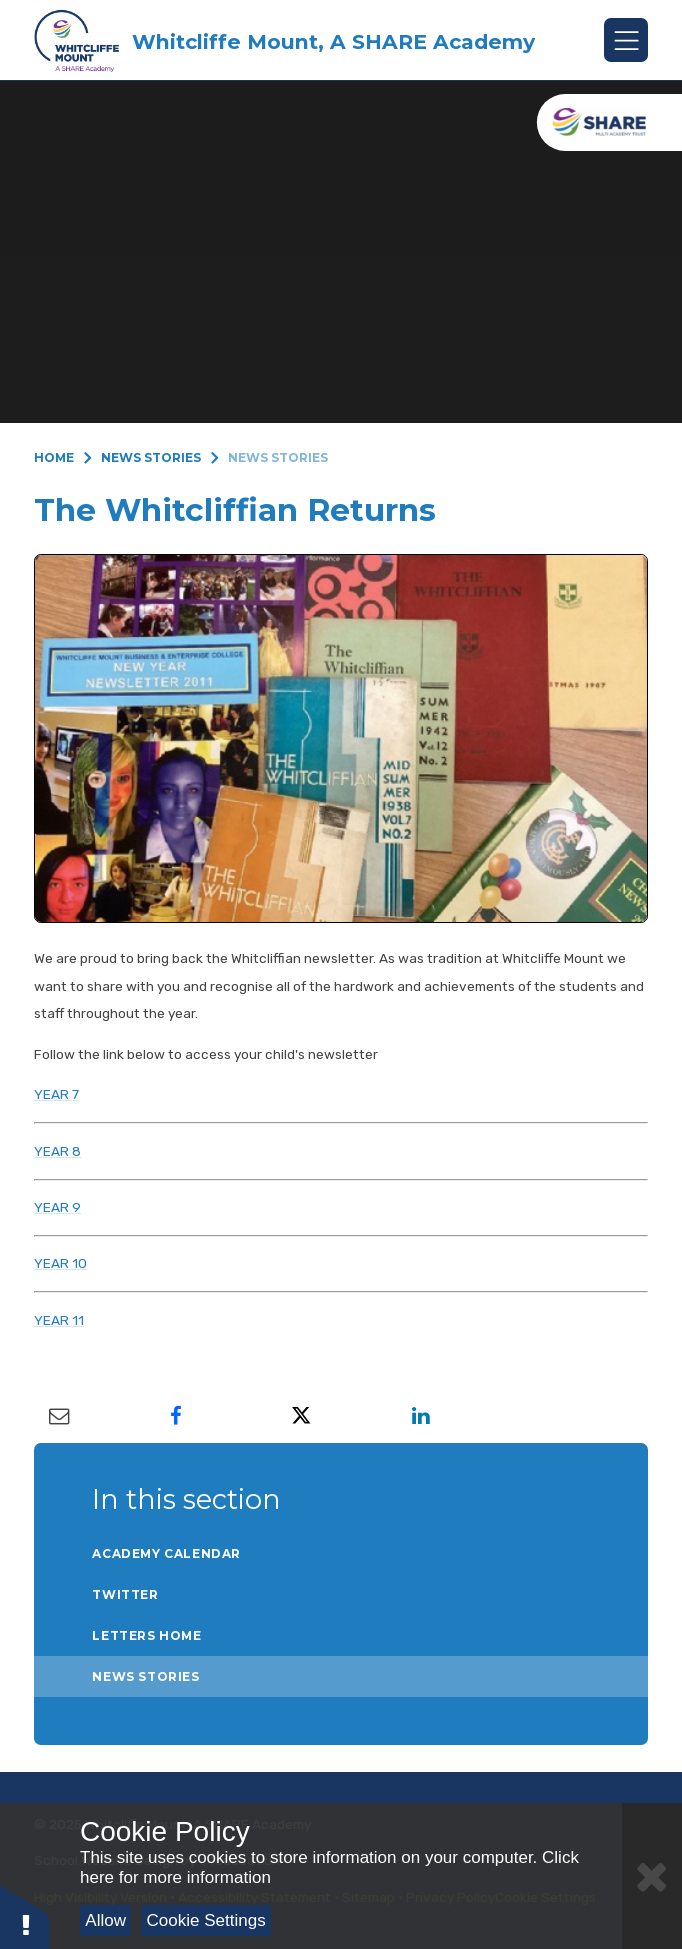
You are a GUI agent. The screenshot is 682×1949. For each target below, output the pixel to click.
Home (54, 457)
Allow (105, 1920)
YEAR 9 (57, 1207)
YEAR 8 (57, 1151)
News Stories (151, 457)
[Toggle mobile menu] (626, 40)
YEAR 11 (59, 1320)
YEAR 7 (56, 1094)
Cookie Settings (206, 1920)
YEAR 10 (60, 1263)
